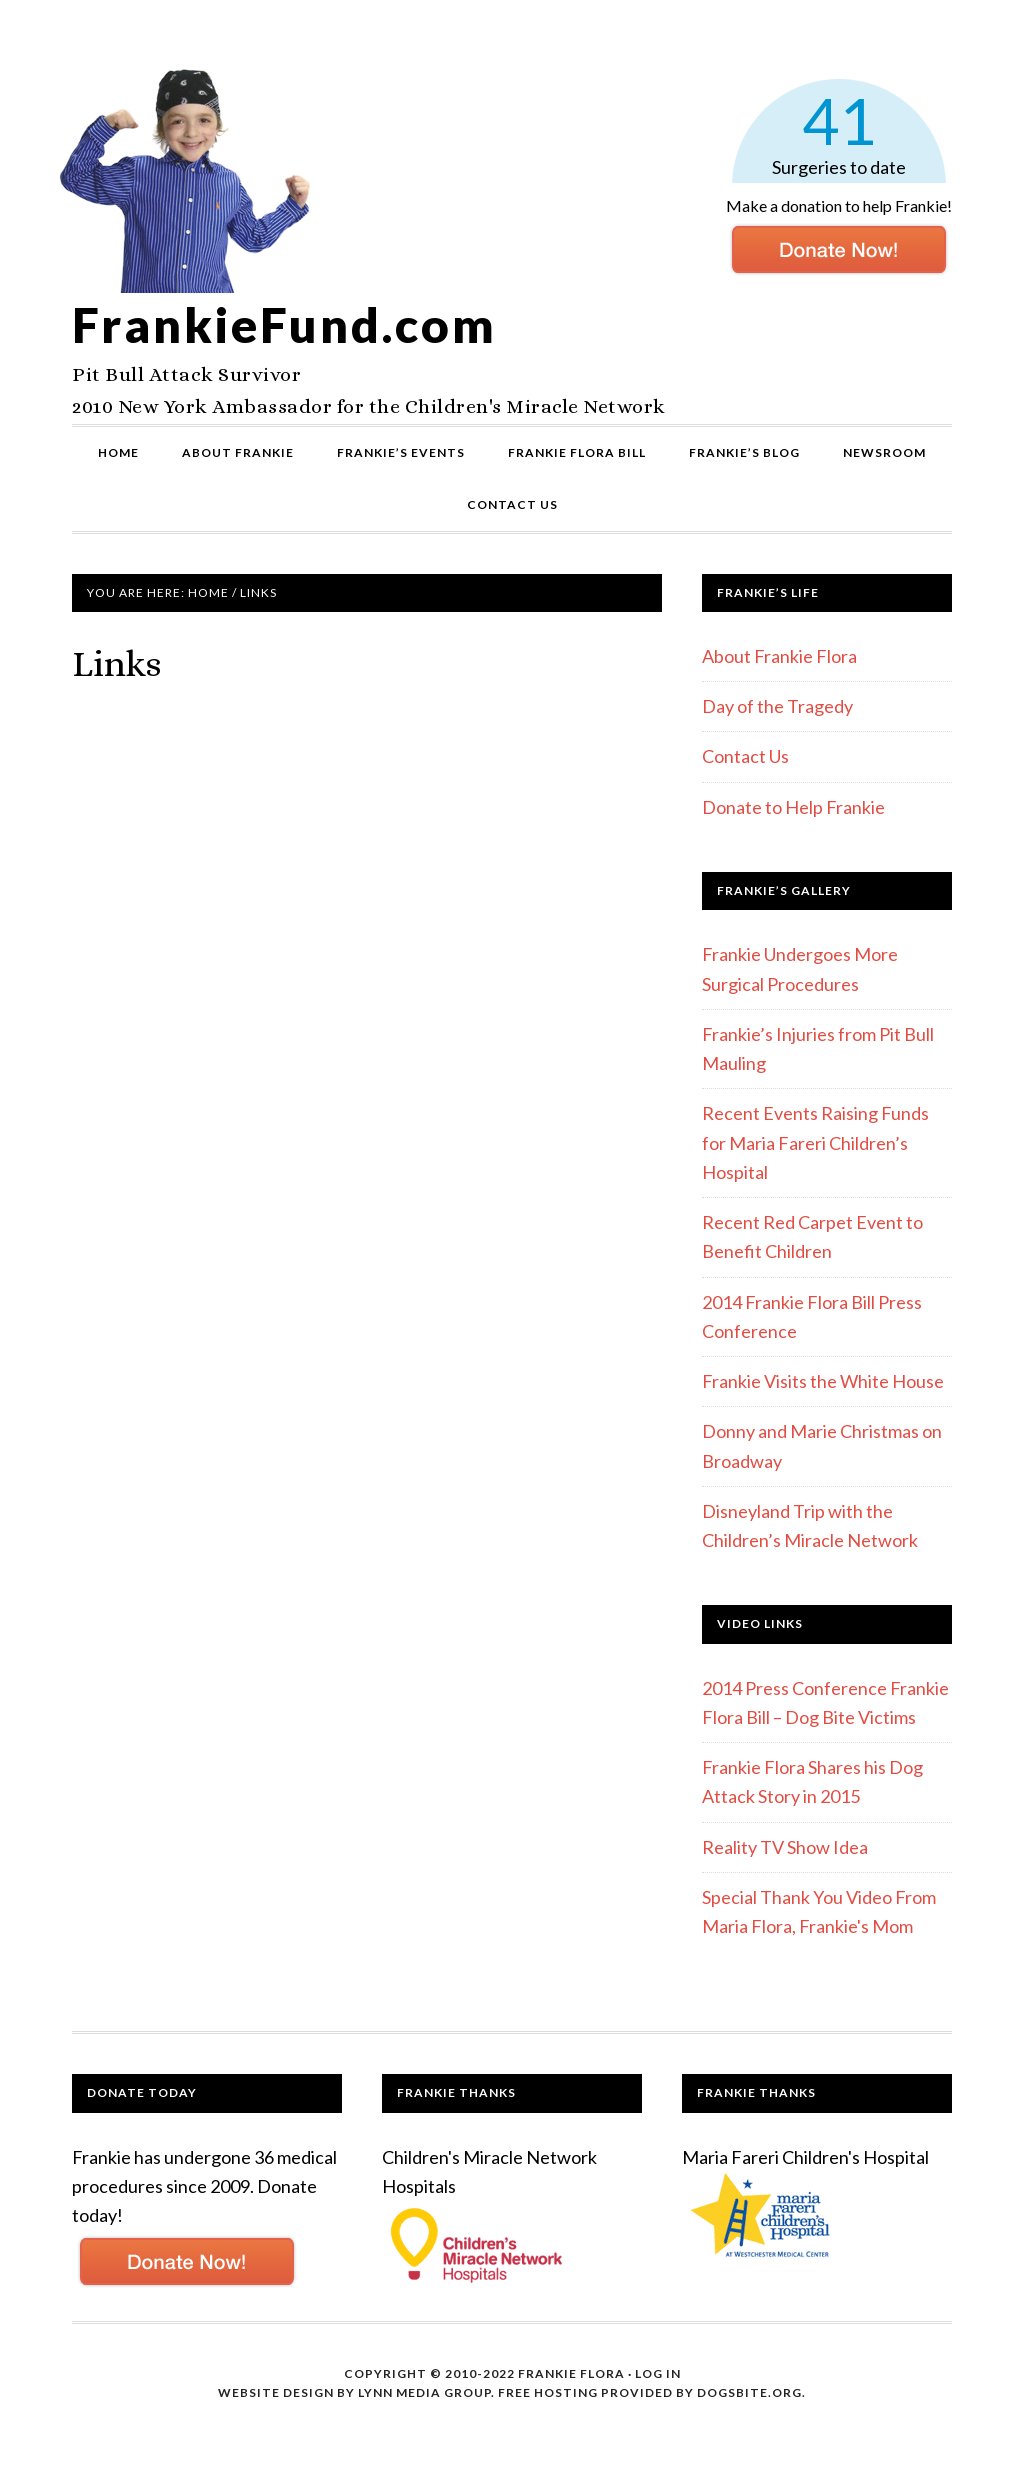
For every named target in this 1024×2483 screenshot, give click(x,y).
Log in (658, 2373)
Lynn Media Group (424, 2392)
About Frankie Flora (779, 656)
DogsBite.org (749, 2392)
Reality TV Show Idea (785, 1847)
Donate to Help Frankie (793, 807)
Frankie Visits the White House (823, 1381)
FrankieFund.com (284, 324)
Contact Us (745, 756)
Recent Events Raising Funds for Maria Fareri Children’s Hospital (815, 1142)
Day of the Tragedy (777, 706)
